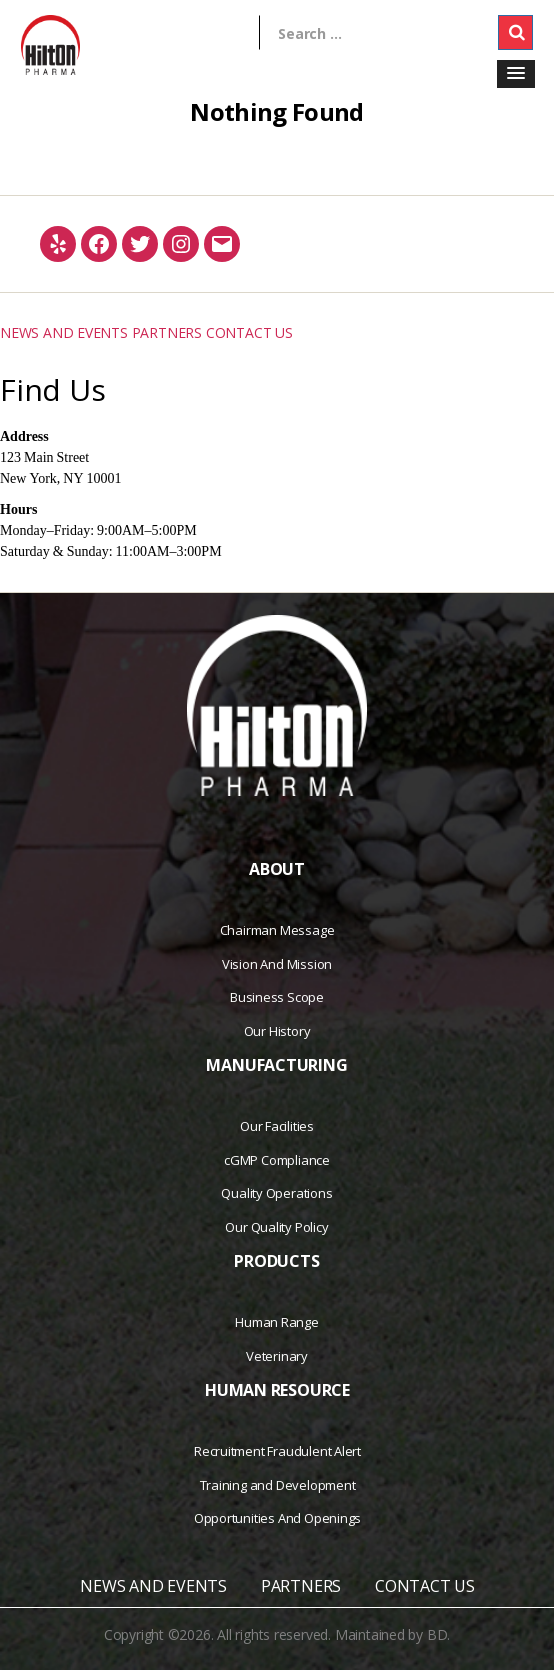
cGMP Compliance (277, 1160)
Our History (277, 1031)
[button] (516, 74)
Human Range (277, 1322)
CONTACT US (249, 332)
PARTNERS (167, 332)
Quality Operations (276, 1193)
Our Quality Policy (276, 1227)
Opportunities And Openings (278, 1518)
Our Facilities (277, 1126)
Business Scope (277, 997)
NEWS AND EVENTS (64, 332)
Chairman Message (277, 930)
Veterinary (277, 1356)
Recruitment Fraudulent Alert (277, 1451)
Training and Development (278, 1485)
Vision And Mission (277, 964)
